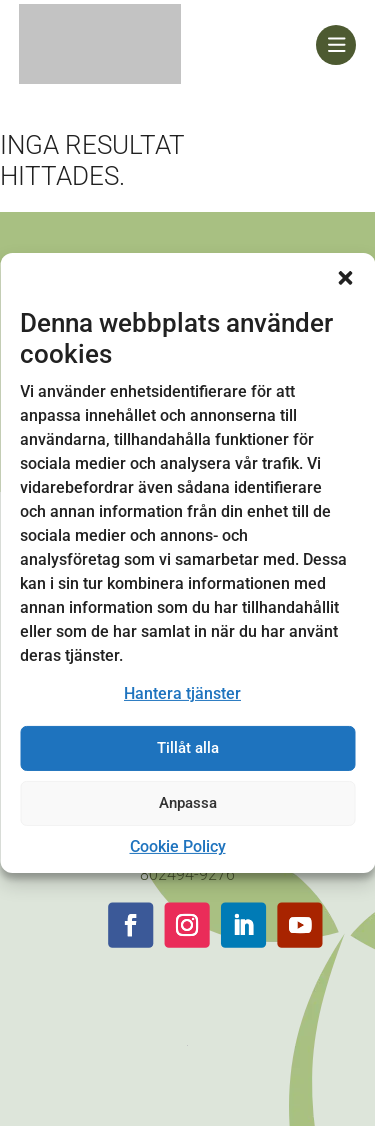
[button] (345, 278)
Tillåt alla (188, 748)
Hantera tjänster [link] (182, 693)
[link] (168, 45)
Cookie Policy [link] (178, 846)
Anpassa (188, 803)
